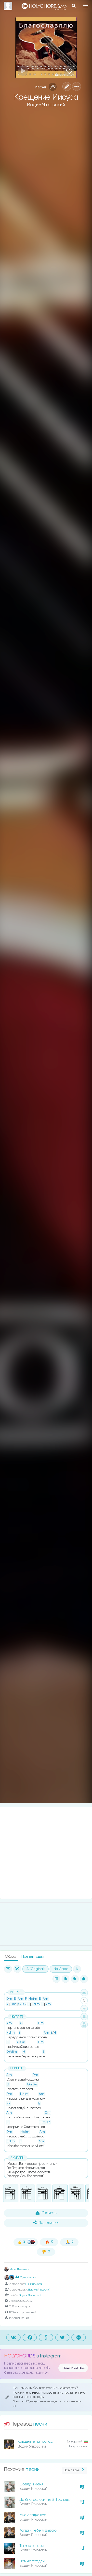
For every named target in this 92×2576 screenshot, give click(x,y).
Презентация (32, 1956)
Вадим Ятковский (46, 104)
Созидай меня (31, 2484)
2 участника (25, 2277)
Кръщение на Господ (35, 2441)
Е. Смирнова (33, 2283)
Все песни (74, 2470)
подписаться (74, 2368)
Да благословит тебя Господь (44, 2500)
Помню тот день (32, 2561)
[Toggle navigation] (85, 5)
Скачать (46, 2213)
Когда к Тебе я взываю (38, 2530)
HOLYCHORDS (19, 2356)
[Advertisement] (46, 1853)
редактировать (43, 2392)
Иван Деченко (16, 2269)
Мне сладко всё (32, 2515)
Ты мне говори (31, 2546)
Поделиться (46, 2222)
